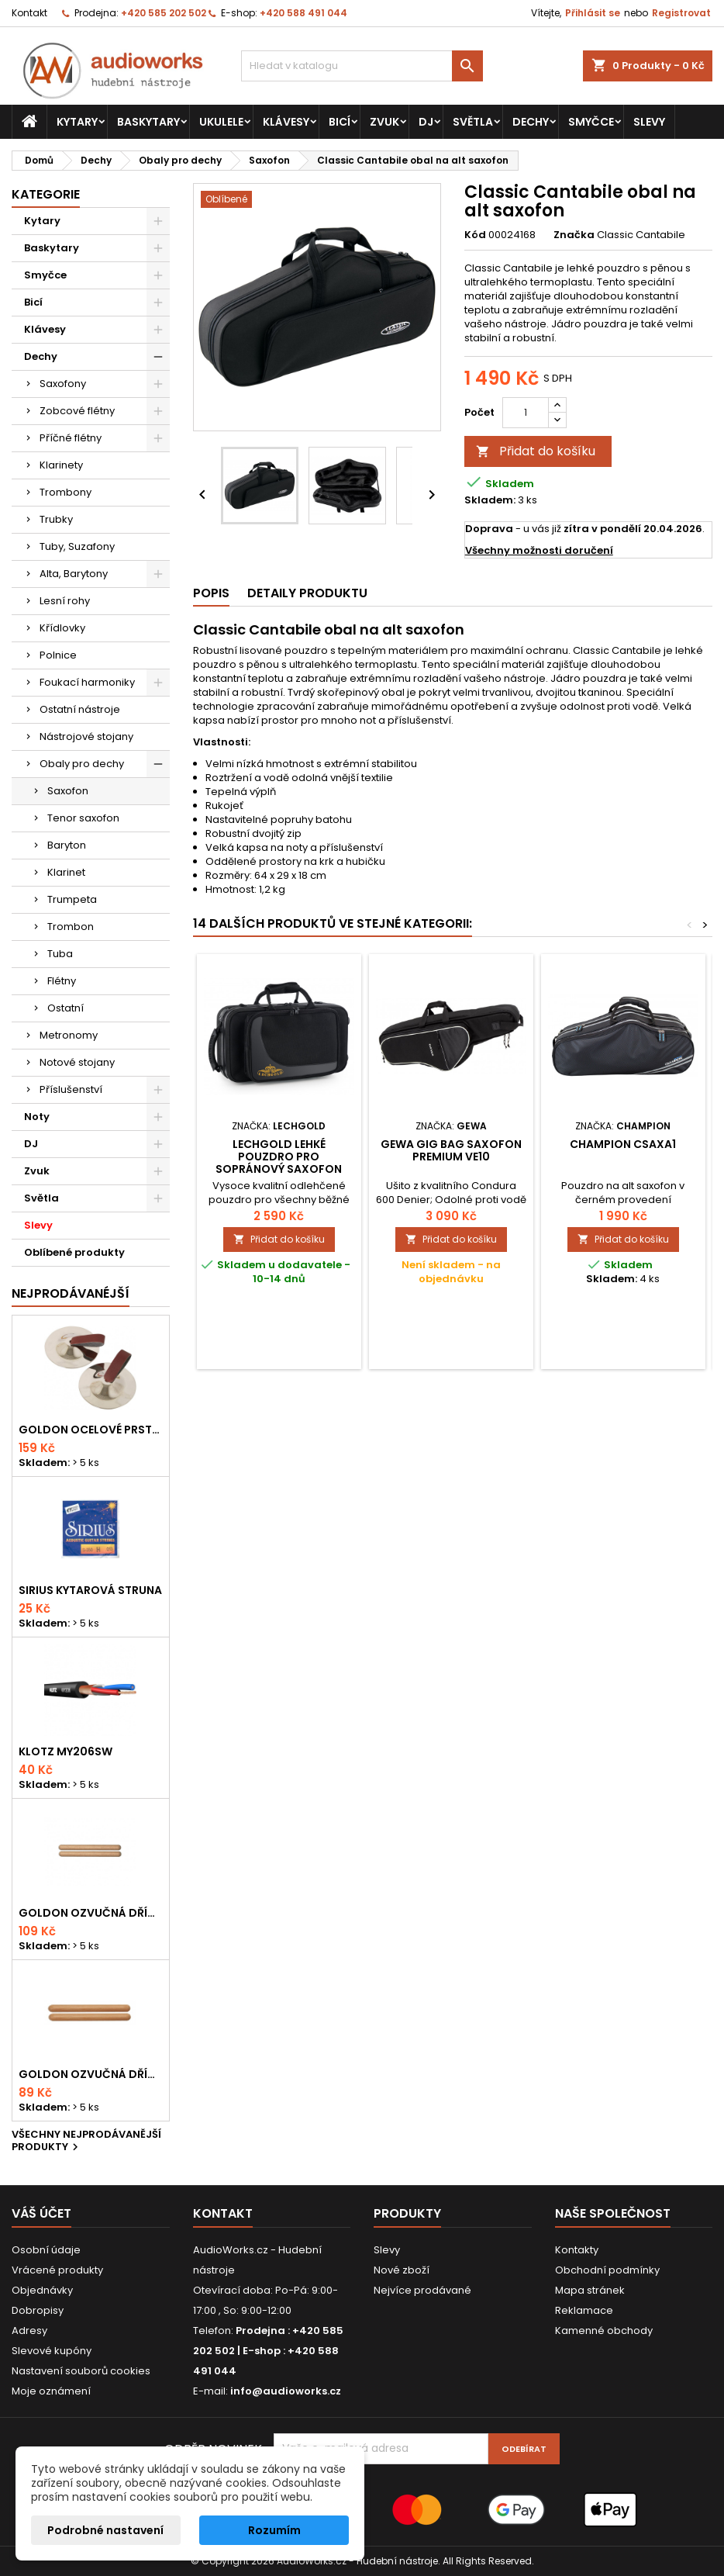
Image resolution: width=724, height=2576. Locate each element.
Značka (574, 235)
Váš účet (41, 2213)
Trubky (56, 519)
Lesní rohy (65, 600)
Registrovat (681, 12)
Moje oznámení (51, 2391)
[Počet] (525, 412)
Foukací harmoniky (87, 682)
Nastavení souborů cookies (81, 2370)
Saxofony (63, 383)
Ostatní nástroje (80, 709)
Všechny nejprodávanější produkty (86, 2141)
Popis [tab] (211, 593)
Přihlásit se (592, 12)
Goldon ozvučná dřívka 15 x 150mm (91, 2074)
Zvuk (384, 122)
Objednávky (42, 2290)
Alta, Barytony (74, 573)
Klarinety (61, 465)
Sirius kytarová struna (90, 1590)
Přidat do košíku (535, 451)
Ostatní (65, 1008)
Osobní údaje (46, 2249)
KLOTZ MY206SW (65, 1751)
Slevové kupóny (51, 2350)
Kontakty (576, 2249)
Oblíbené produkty (74, 1252)
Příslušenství (71, 1089)
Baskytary (148, 122)
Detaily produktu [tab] (307, 593)
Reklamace (584, 2310)
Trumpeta (72, 899)
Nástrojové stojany (86, 736)
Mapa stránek (590, 2290)
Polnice (58, 655)
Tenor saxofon (83, 818)
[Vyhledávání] (361, 65)
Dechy (530, 122)
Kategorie (46, 194)
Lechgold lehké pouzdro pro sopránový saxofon (278, 1156)
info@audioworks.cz (285, 2391)
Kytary (77, 122)
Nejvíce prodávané (422, 2290)
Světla (473, 122)
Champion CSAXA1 (623, 1144)
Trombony (65, 492)
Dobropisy (38, 2310)
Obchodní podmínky (607, 2270)
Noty (37, 1116)
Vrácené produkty (57, 2270)
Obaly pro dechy (82, 763)
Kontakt (29, 12)
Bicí (339, 122)
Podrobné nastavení (105, 2530)
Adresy (29, 2330)
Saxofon (67, 790)
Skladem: (489, 500)
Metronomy (69, 1035)
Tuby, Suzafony (77, 546)
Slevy (649, 122)
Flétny (61, 980)
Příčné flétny (71, 437)
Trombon (70, 926)
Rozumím (274, 2530)
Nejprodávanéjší (70, 1293)
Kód (475, 235)
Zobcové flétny (77, 410)
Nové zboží (401, 2270)
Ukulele (221, 122)
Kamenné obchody (604, 2330)
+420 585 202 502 (163, 12)
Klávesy (286, 122)
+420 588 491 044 (303, 12)
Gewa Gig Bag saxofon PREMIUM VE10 (451, 1150)
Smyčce (591, 122)
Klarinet (66, 872)
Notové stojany (77, 1062)
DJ (426, 122)
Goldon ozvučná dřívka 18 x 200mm (91, 1913)
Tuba (60, 953)
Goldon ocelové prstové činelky (91, 1429)
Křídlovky (62, 628)
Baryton (66, 845)
